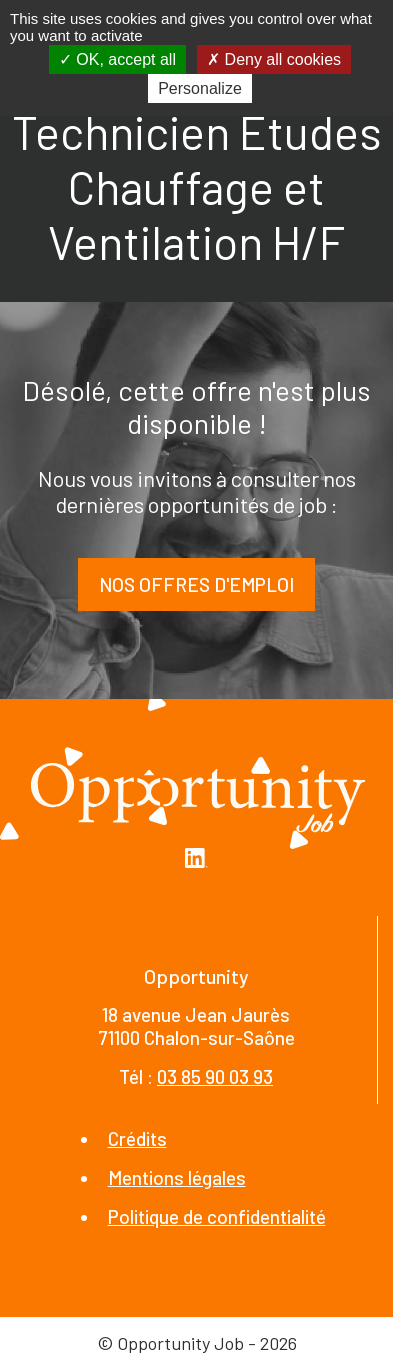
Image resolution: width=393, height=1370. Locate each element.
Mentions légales (177, 1177)
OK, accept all (117, 59)
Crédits (137, 1138)
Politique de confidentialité (217, 1216)
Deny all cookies (274, 59)
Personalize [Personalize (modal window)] (200, 88)
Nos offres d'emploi (196, 584)
